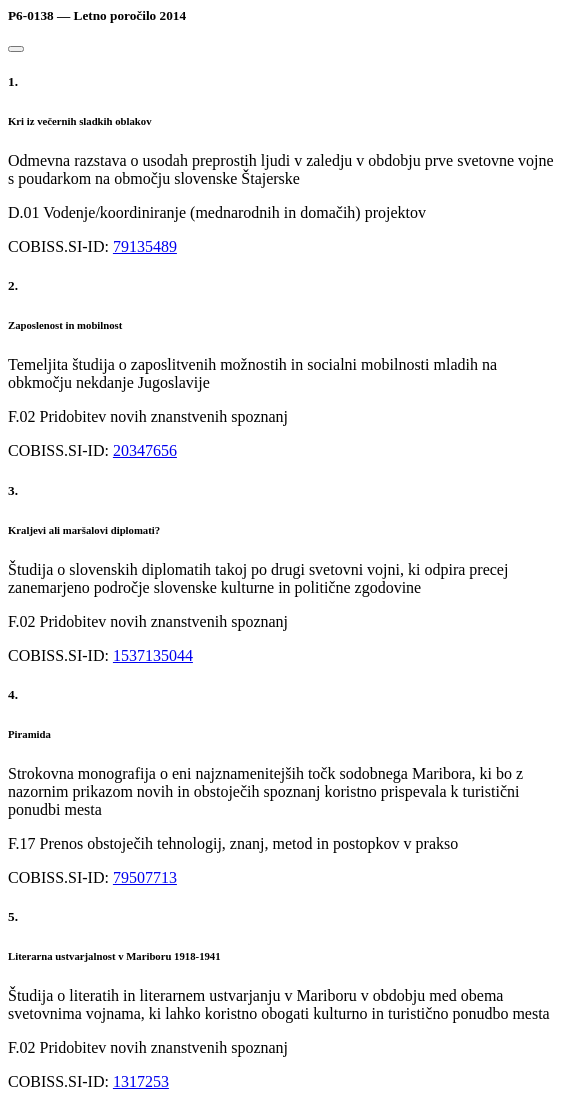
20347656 (145, 450)
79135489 (145, 246)
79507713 (145, 877)
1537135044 (153, 655)
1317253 (141, 1081)
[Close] (16, 49)
